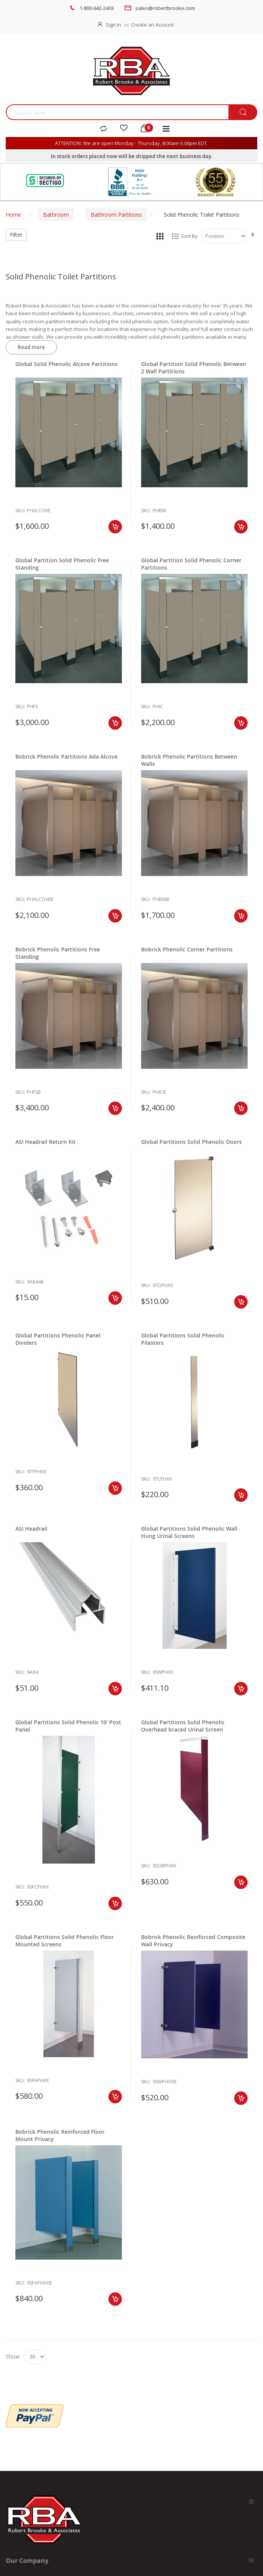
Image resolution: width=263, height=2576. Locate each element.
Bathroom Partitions (116, 214)
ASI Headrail (31, 1528)
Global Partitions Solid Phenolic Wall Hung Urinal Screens (189, 1532)
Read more (31, 347)
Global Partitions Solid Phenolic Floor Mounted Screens (64, 1940)
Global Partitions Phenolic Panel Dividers (57, 1339)
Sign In (113, 24)
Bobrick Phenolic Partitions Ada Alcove (66, 756)
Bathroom (56, 214)
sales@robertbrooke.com (165, 8)
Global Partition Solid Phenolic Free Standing (62, 564)
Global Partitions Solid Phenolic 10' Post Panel (68, 1725)
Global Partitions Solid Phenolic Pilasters (183, 1339)
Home (13, 214)
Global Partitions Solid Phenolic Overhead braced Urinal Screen (183, 1725)
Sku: (20, 510)
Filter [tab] (16, 234)
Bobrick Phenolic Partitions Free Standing (57, 953)
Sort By (189, 235)
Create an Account (152, 24)
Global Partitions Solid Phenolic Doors (191, 1141)
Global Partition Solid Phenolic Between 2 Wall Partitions (193, 367)
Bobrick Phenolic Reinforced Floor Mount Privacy (60, 2135)
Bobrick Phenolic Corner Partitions (187, 949)
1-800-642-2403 (97, 8)
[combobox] (117, 112)
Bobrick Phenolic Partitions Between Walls (189, 760)
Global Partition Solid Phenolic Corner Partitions (191, 564)
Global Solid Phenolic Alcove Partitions (66, 364)
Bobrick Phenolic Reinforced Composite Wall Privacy (193, 1940)
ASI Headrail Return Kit (45, 1141)
